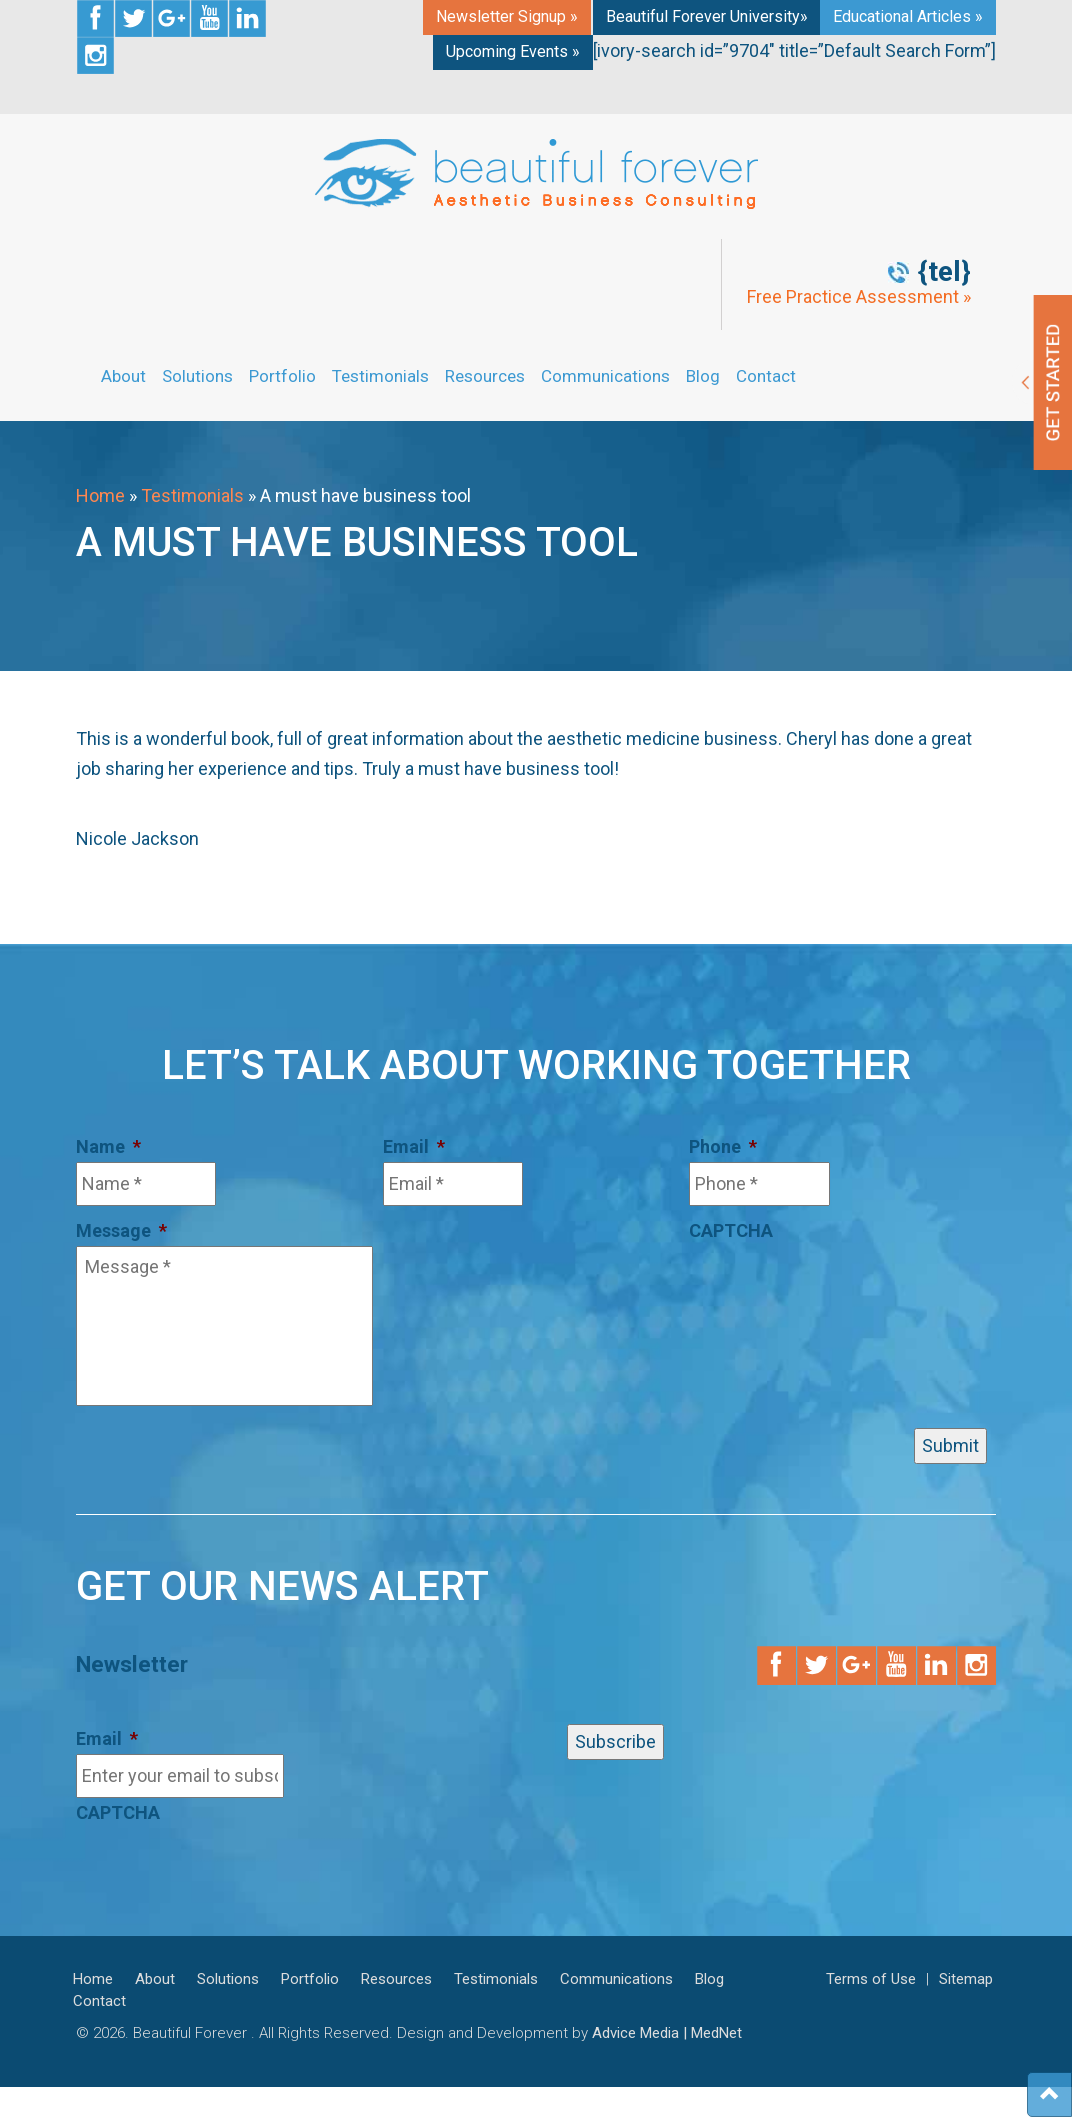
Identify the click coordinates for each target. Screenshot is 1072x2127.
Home (100, 495)
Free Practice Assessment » (859, 297)
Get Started (1042, 382)
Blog (703, 376)
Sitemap (966, 1979)
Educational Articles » (908, 16)
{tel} (944, 272)
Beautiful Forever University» (707, 16)
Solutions (197, 376)
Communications (605, 376)
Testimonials (380, 376)
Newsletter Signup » (507, 16)
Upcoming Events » (513, 51)
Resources (485, 376)
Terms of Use (871, 1979)
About (123, 376)
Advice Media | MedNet (667, 2033)
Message (121, 1230)
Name (108, 1146)
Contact (766, 376)
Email (414, 1146)
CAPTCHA (731, 1230)
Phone (723, 1146)
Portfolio (282, 376)
